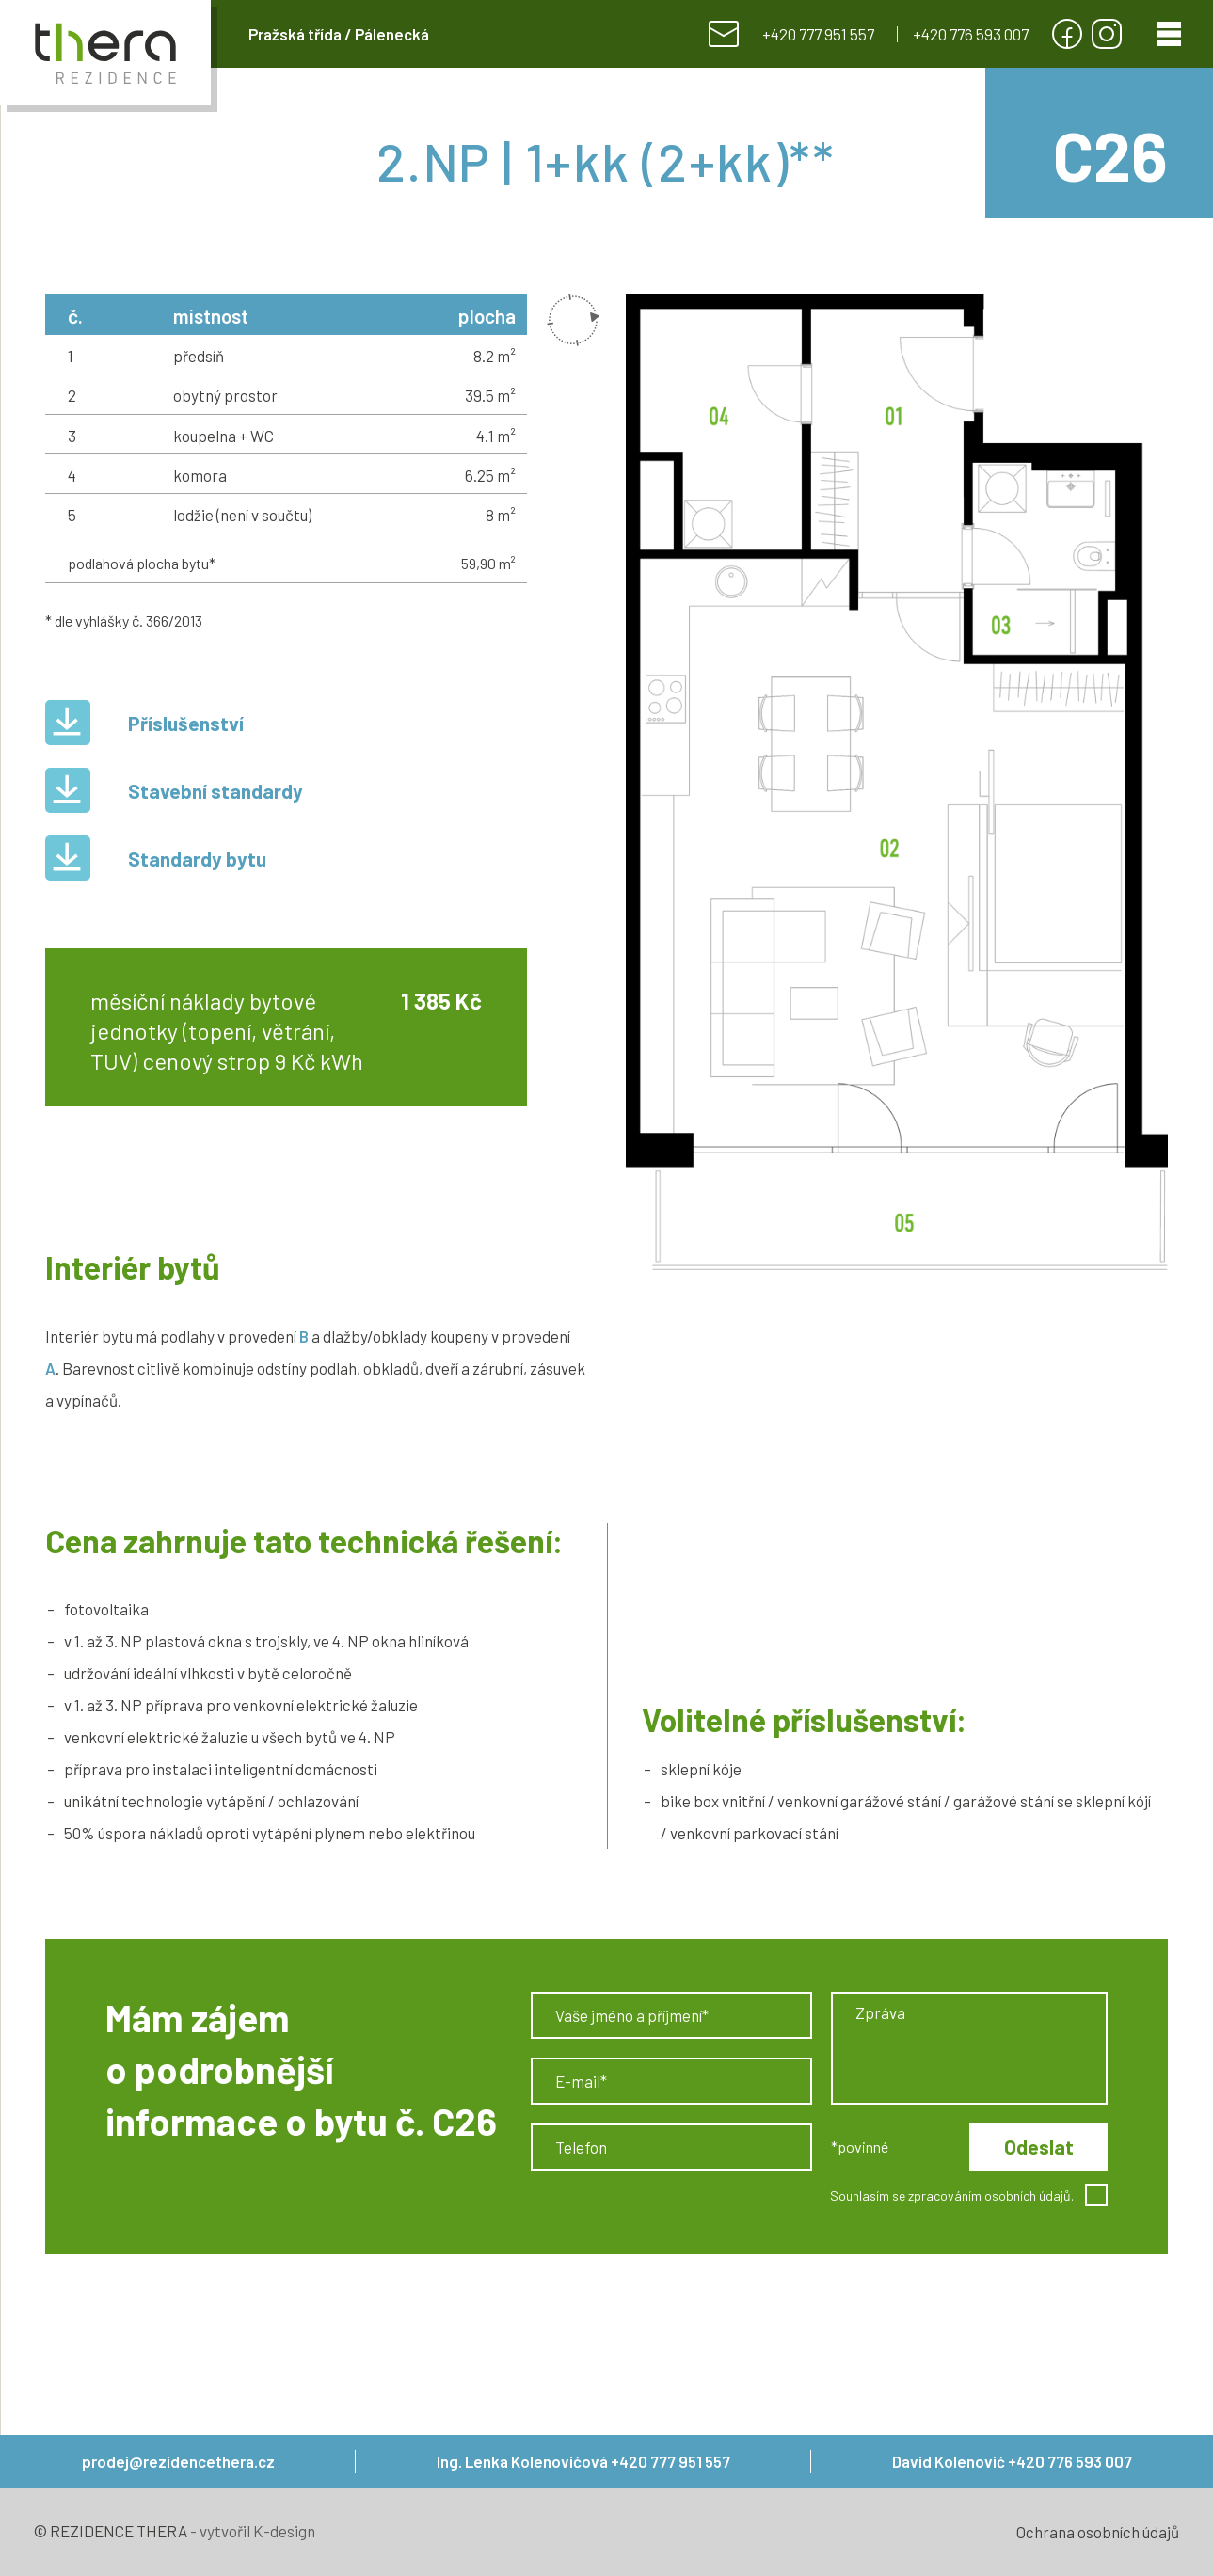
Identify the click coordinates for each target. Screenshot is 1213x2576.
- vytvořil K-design (251, 2530)
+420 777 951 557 (818, 34)
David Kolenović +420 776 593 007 (1012, 2461)
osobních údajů (1027, 2195)
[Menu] (1169, 34)
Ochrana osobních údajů (1097, 2531)
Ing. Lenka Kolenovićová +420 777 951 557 (583, 2461)
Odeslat (1039, 2146)
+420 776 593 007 (971, 34)
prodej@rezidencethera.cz (178, 2461)
